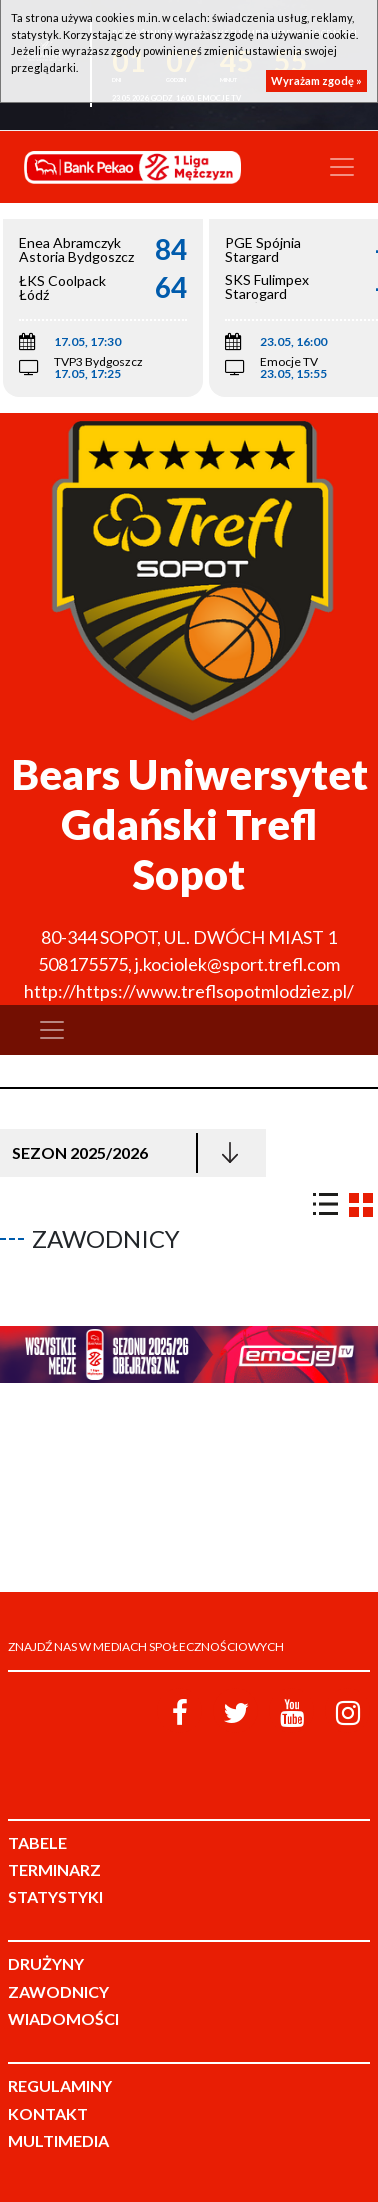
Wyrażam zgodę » (316, 80)
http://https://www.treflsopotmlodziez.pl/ (189, 991)
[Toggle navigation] (342, 167)
